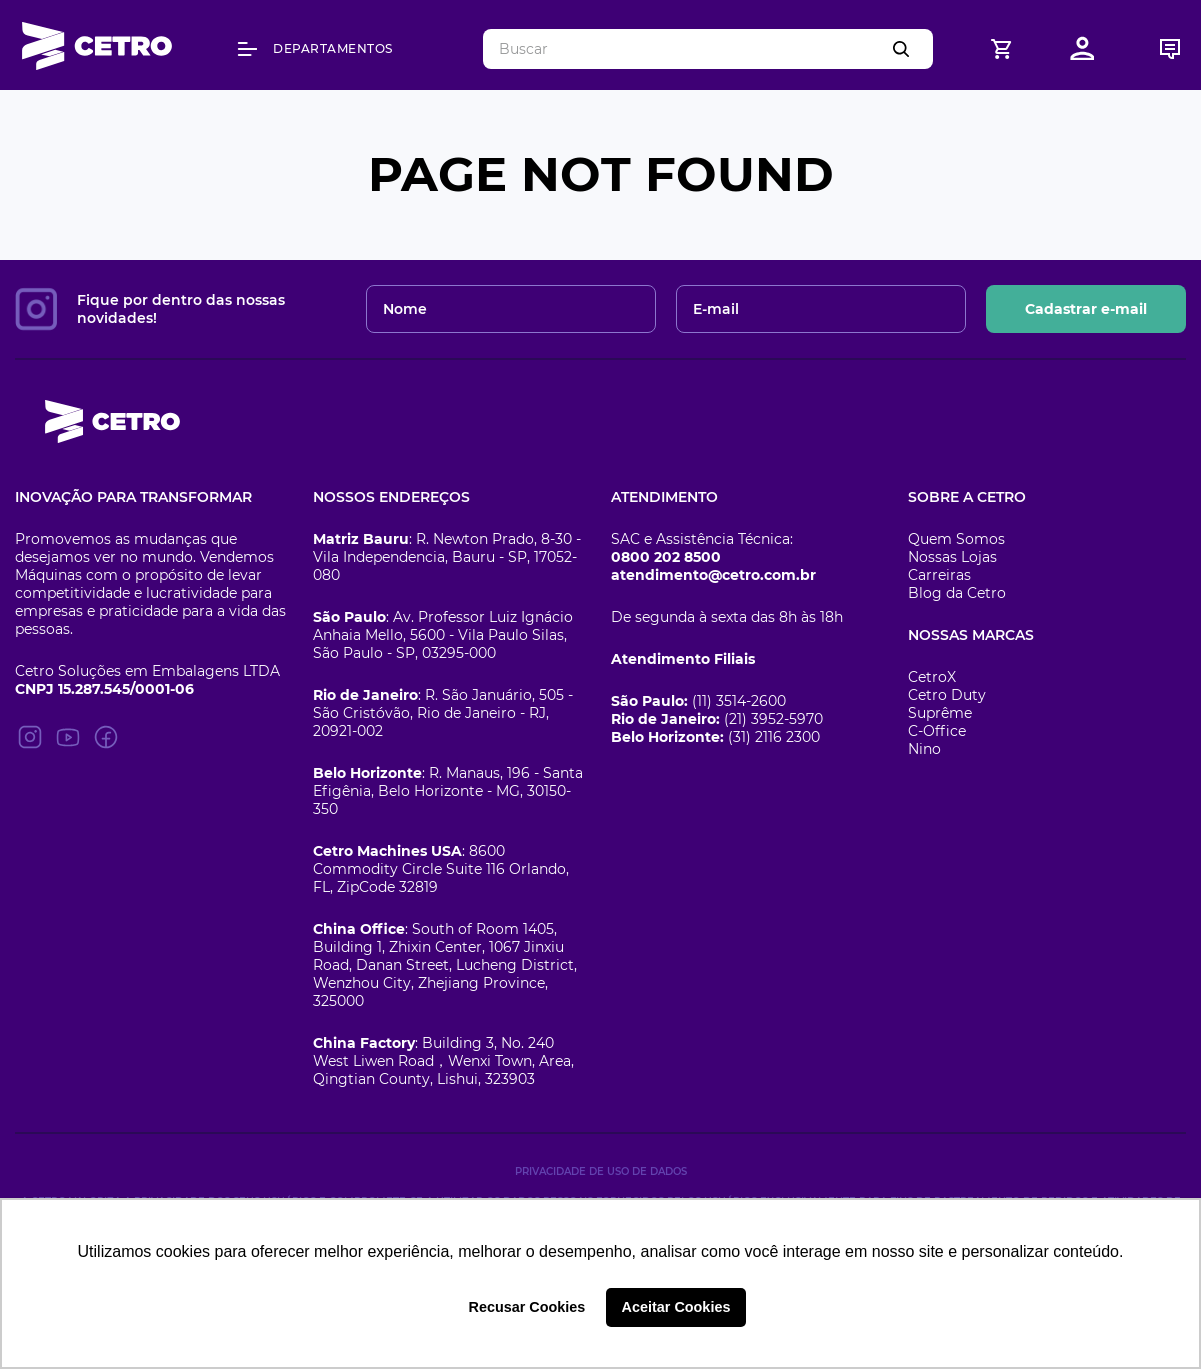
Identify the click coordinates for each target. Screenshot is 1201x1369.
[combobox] (708, 49)
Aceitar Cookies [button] (676, 1307)
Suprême (940, 713)
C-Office (937, 731)
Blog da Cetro (957, 593)
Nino (924, 749)
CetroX (932, 677)
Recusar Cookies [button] (527, 1307)
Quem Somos (956, 539)
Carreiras (939, 575)
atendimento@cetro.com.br (713, 575)
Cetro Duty (947, 695)
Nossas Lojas (952, 557)
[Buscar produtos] (905, 49)
